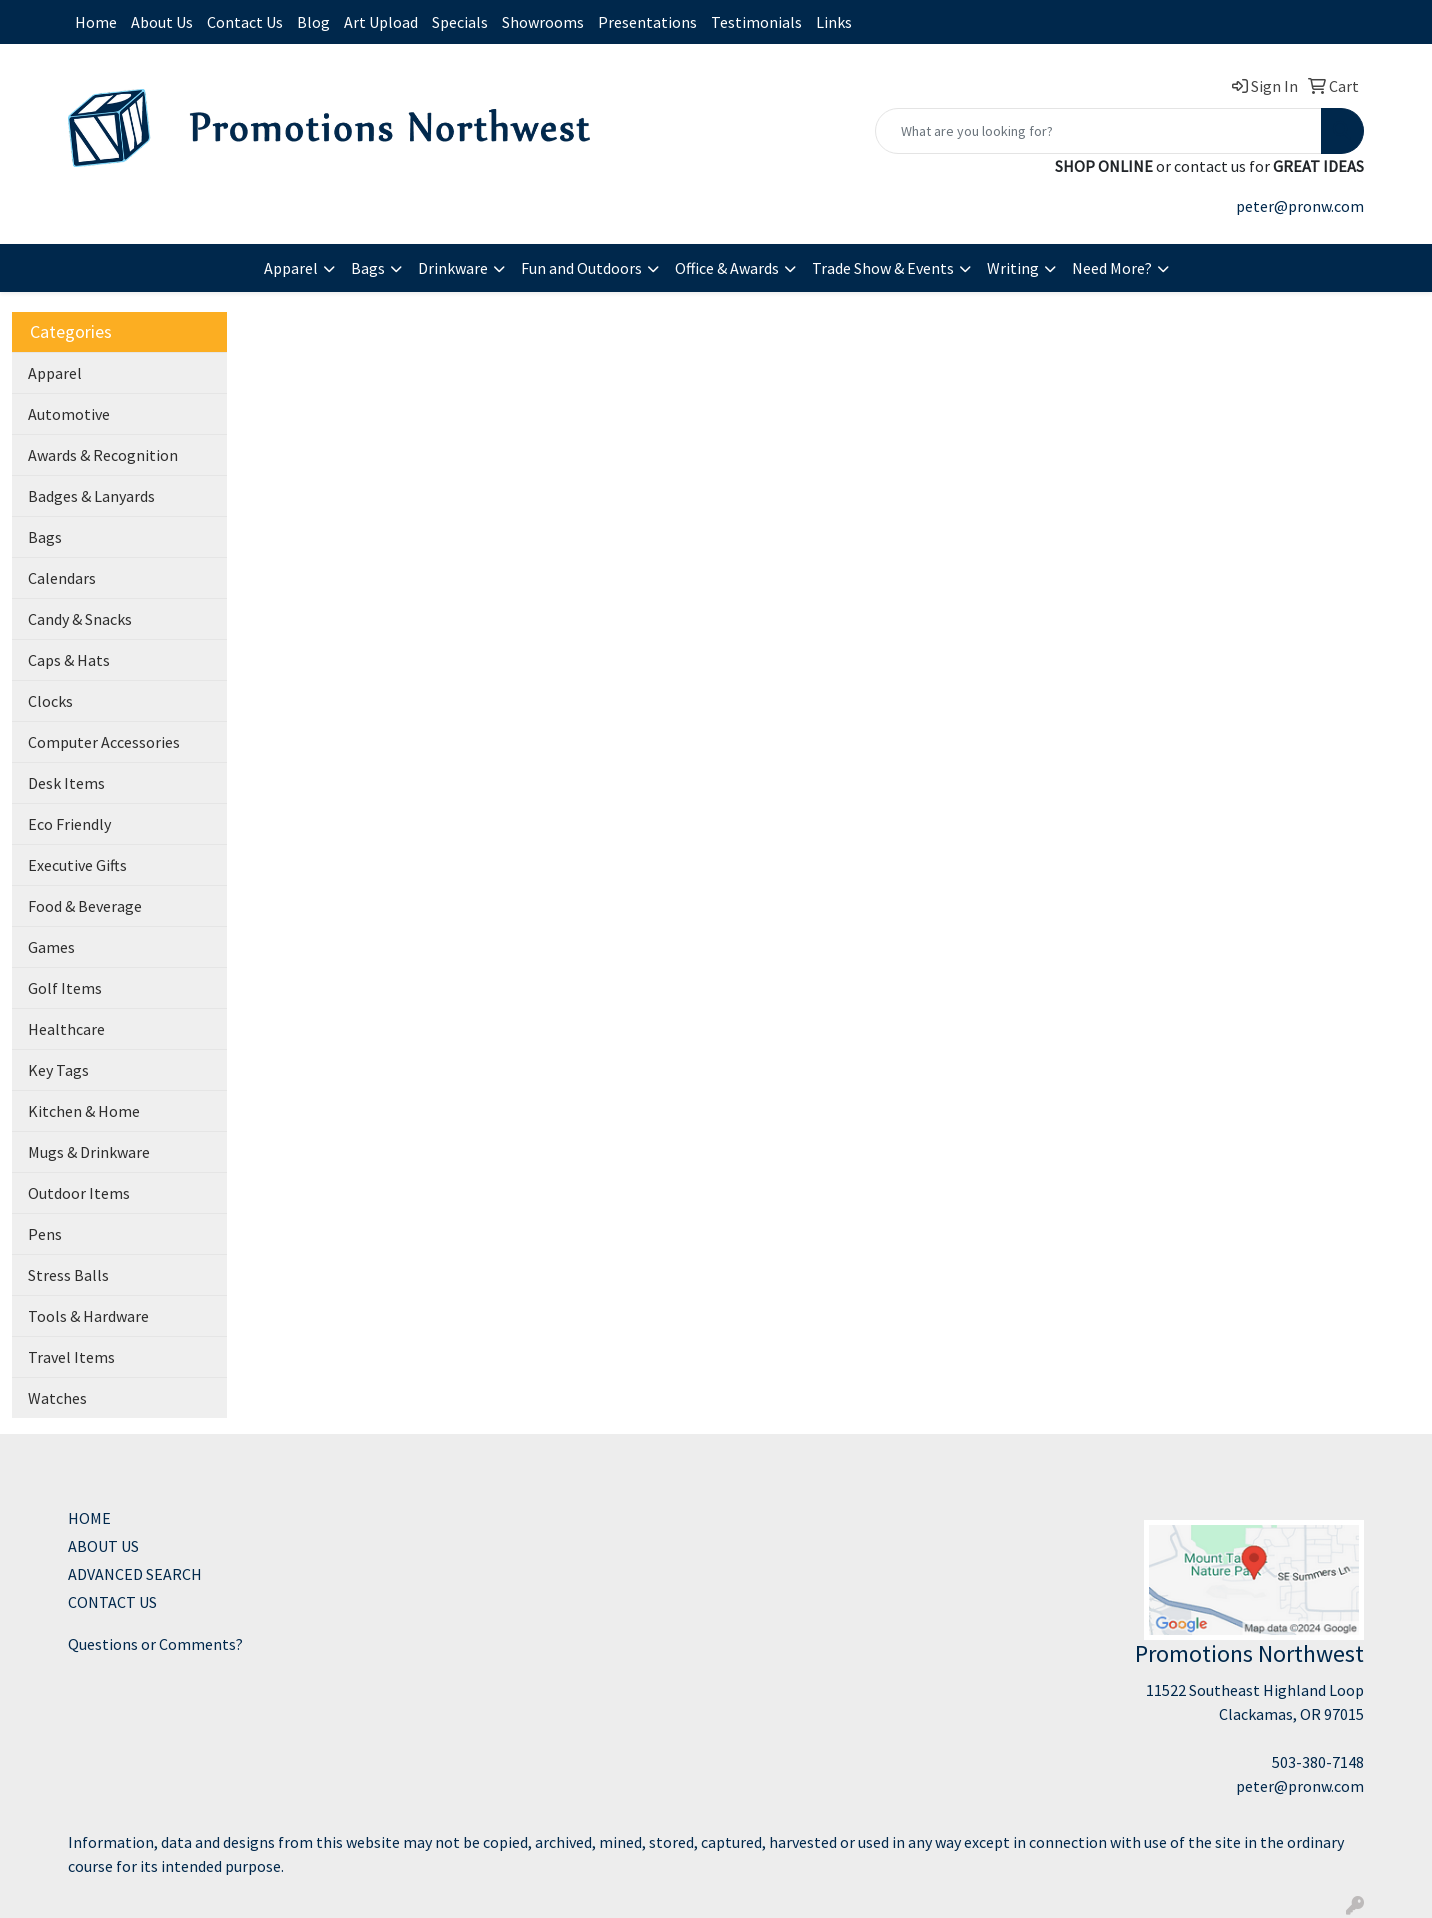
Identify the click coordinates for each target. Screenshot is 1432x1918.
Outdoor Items (79, 1193)
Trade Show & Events (883, 268)
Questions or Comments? (155, 1644)
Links (834, 22)
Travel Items (71, 1357)
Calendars (62, 578)
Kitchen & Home (84, 1111)
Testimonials (756, 22)
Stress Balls (68, 1275)
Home (96, 22)
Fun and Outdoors (581, 268)
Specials (460, 22)
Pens (45, 1234)
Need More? (1112, 268)
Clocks (50, 701)
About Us (162, 22)
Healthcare (66, 1029)
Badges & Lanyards (91, 496)
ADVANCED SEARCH (135, 1574)
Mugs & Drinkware (89, 1152)
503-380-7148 (1318, 1762)
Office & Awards (727, 268)
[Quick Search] (1098, 131)
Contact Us (245, 22)
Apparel (291, 268)
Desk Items (66, 783)
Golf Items (65, 988)
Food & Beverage (85, 906)
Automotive (69, 414)
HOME (89, 1518)
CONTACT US (112, 1602)
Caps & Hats (69, 660)
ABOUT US (103, 1546)
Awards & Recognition (103, 455)
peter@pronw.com (1300, 206)
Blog (313, 22)
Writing (1013, 268)
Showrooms (543, 22)
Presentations (647, 22)
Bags (368, 268)
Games (51, 947)
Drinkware (453, 268)
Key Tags (58, 1070)
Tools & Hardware (88, 1316)
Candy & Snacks (80, 619)
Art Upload (381, 22)
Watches (57, 1398)
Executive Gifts (77, 865)
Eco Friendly (69, 824)
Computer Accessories (104, 742)
